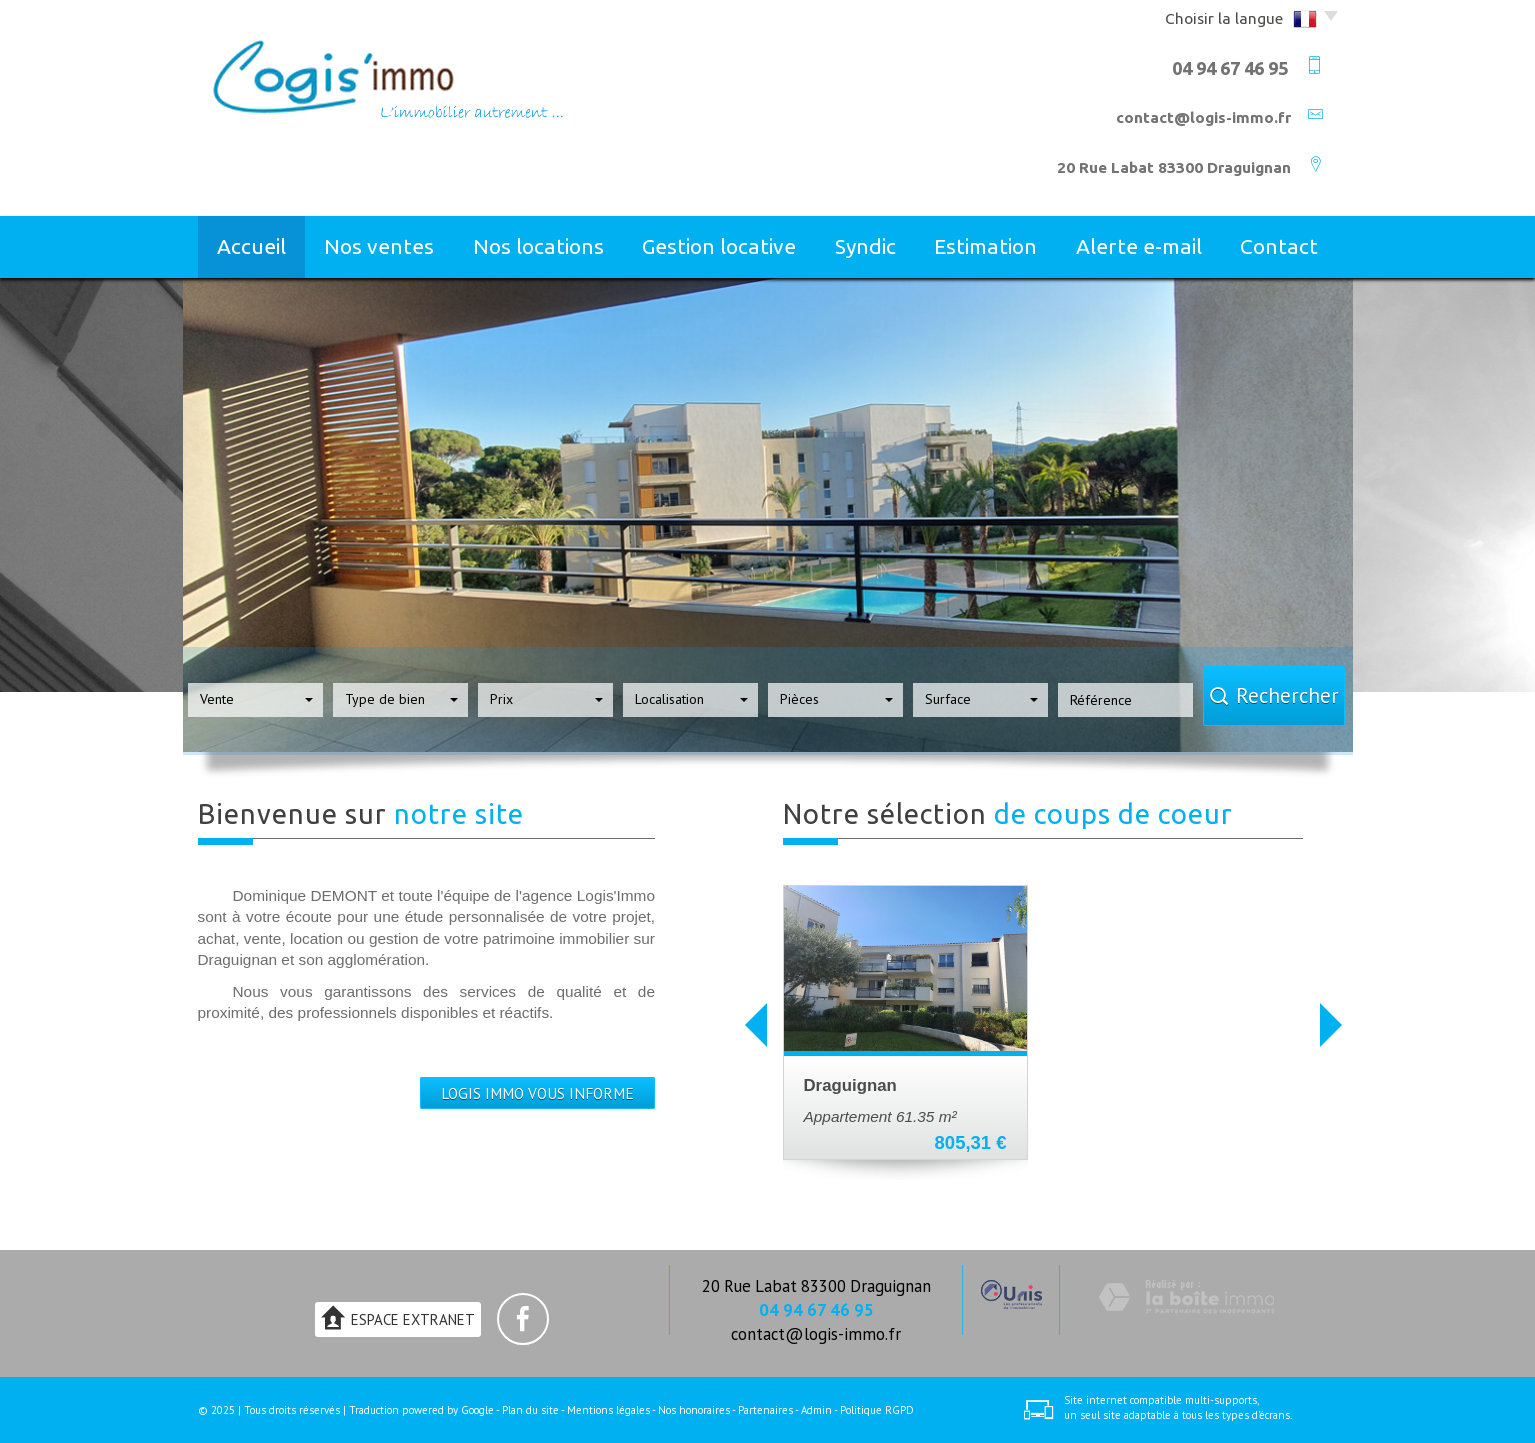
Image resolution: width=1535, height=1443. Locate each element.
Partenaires (765, 1410)
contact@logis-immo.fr (1203, 117)
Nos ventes (379, 246)
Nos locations (538, 246)
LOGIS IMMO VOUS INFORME (537, 1093)
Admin (816, 1410)
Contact (1279, 246)
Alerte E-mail (1139, 246)
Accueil (251, 246)
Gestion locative (719, 246)
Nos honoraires (694, 1410)
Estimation (985, 246)
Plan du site (530, 1410)
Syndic (865, 246)
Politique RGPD (877, 1410)
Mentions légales (608, 1410)
